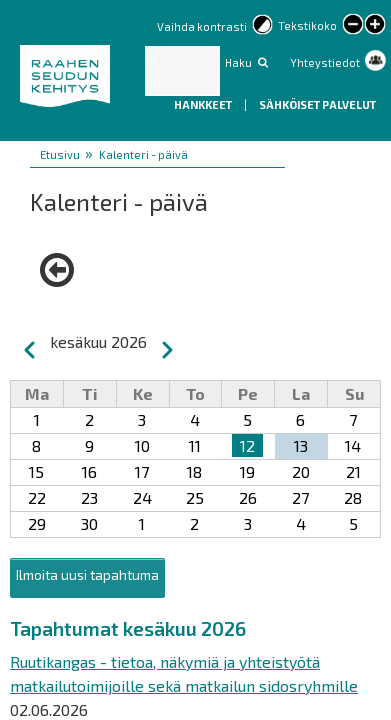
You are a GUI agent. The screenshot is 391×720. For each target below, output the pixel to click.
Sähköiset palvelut (317, 104)
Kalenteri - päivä (143, 154)
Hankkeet (204, 104)
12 (247, 445)
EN (153, 82)
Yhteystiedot (325, 62)
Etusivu (60, 154)
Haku (238, 62)
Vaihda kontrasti (202, 26)
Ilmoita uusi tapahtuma (87, 574)
